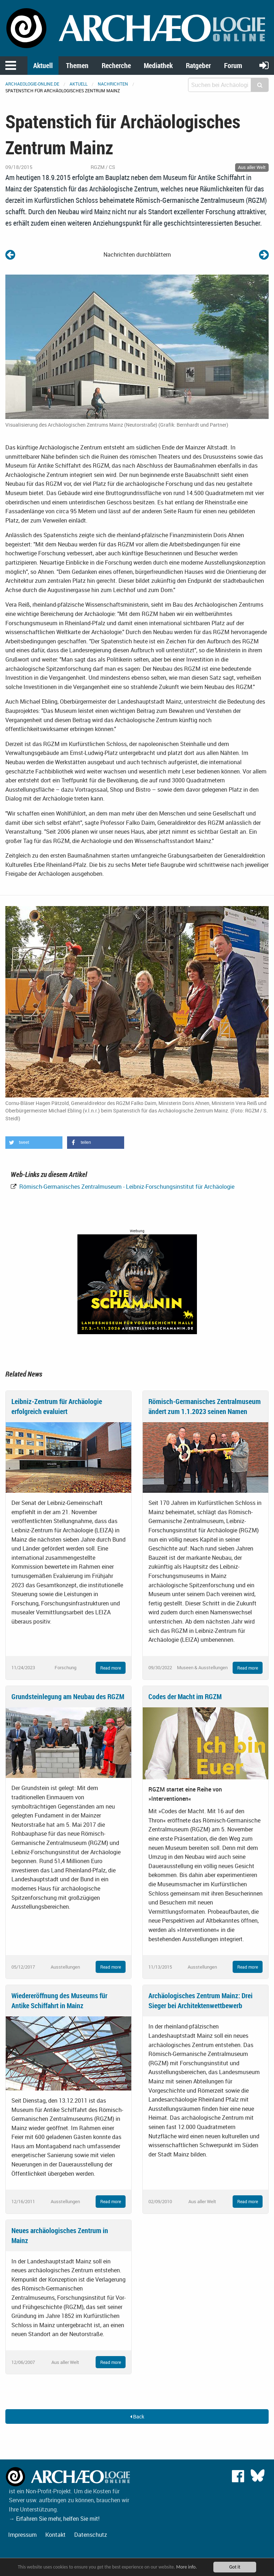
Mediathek (158, 65)
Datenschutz (90, 2535)
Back (137, 2416)
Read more (110, 1668)
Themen (77, 65)
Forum (233, 65)
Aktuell (43, 65)
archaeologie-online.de (32, 84)
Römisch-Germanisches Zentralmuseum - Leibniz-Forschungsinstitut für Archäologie (126, 1187)
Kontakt (55, 2535)
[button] (33, 1142)
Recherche (116, 65)
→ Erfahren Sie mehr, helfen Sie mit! (54, 2519)
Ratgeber (198, 65)
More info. (186, 2567)
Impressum (22, 2535)
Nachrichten (113, 84)
